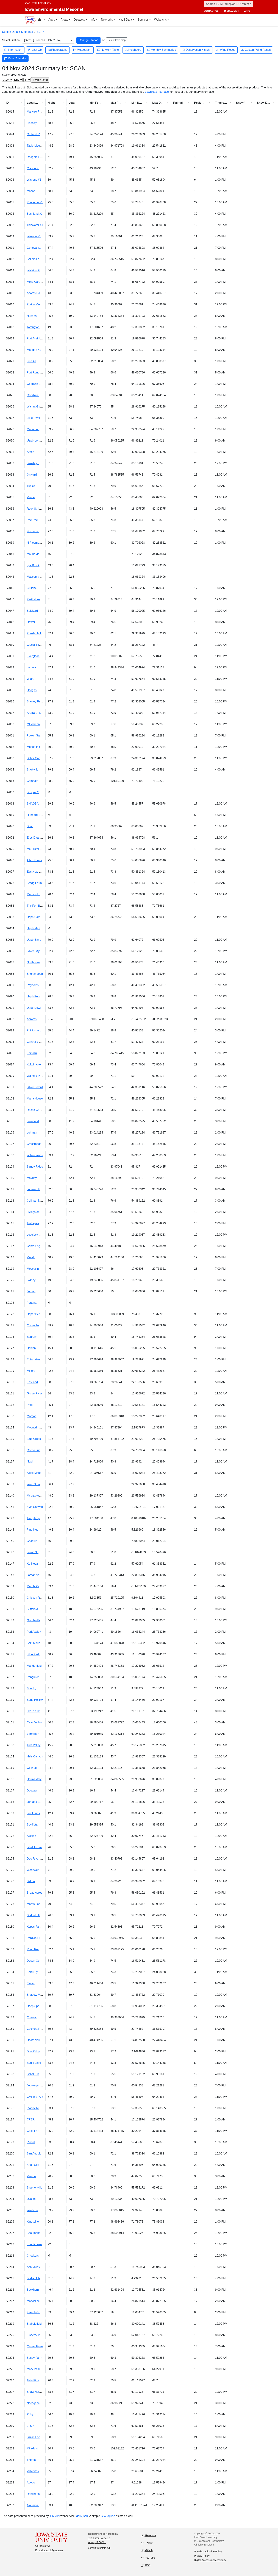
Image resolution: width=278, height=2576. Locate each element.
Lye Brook (33, 565)
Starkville (32, 769)
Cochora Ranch (36, 2028)
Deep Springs (35, 2006)
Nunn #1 (32, 315)
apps (247, 11)
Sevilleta (32, 1824)
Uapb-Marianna (36, 928)
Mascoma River (36, 576)
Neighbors (133, 50)
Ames (30, 451)
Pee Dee (32, 519)
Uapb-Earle (34, 939)
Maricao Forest (36, 111)
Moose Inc (33, 746)
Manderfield (34, 1665)
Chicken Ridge (36, 1597)
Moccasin (33, 1268)
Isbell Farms (34, 1847)
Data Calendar (15, 58)
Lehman (32, 1132)
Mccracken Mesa (37, 1495)
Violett (31, 1257)
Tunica (31, 485)
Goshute (32, 1767)
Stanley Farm (35, 701)
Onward (32, 474)
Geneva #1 (34, 247)
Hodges (32, 690)
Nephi (30, 1461)
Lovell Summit (36, 1552)
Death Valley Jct (37, 2040)
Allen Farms (34, 860)
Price (30, 1404)
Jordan (31, 1291)
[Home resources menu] (41, 20)
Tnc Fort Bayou (36, 905)
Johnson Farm (36, 1189)
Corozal (32, 2017)
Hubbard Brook (36, 814)
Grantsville (33, 1620)
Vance (31, 497)
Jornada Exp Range (39, 1801)
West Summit (35, 1484)
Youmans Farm (36, 531)
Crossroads (34, 1143)
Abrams (32, 1019)
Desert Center (36, 1960)
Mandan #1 (34, 349)
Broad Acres (34, 1892)
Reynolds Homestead (40, 985)
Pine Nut (32, 1529)
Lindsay (32, 122)
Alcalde (31, 1835)
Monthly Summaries (161, 50)
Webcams (160, 19)
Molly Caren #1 (36, 281)
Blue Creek (34, 1438)
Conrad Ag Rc (36, 1245)
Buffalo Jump (35, 1609)
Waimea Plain (35, 1075)
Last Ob (35, 50)
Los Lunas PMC (37, 1813)
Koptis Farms (35, 1926)
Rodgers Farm (36, 156)
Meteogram (82, 50)
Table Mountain (36, 145)
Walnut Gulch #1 (37, 406)
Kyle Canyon (35, 1506)
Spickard (32, 610)
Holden (31, 1348)
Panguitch (33, 1677)
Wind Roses (225, 50)
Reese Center (35, 1109)
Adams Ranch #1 (38, 293)
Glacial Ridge (35, 644)
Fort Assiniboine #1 (39, 338)
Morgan (31, 1416)
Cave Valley (34, 1722)
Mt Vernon (33, 724)
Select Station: (11, 40)
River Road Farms (38, 1949)
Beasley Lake (35, 463)
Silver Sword (35, 1087)
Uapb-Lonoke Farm (39, 440)
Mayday (32, 1177)
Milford (31, 1370)
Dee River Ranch (37, 1858)
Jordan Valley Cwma (40, 1574)
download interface (157, 91)
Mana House (35, 1098)
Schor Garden (36, 758)
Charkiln (32, 1540)
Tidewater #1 (35, 225)
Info (93, 19)
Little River (33, 417)
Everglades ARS (37, 656)
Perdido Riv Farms (38, 1937)
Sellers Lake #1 (36, 259)
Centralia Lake (36, 1041)
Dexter (31, 622)
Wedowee (33, 1869)
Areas (64, 19)
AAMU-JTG (34, 712)
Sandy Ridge (35, 1166)
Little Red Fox (35, 1654)
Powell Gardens (37, 735)
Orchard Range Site (39, 134)
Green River (34, 1393)
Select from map (117, 40)
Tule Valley (33, 1745)
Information (13, 50)
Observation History (196, 50)
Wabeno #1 (34, 179)
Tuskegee (33, 1223)
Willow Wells (35, 1155)
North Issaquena (37, 962)
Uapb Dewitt (34, 1007)
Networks (107, 19)
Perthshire (33, 599)
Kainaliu (32, 1053)
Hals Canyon (35, 1756)
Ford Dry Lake (36, 1972)
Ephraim (32, 1336)
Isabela (31, 667)
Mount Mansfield (37, 554)
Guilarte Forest (36, 588)
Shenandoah (35, 973)
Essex (31, 1983)
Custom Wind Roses (256, 50)
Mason (31, 190)
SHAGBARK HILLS (39, 803)
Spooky (31, 1688)
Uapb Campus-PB (38, 917)
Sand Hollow (35, 1699)
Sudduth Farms (36, 1915)
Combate (32, 780)
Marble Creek (35, 1586)
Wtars (30, 678)
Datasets (79, 19)
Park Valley (34, 1631)
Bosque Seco (35, 792)
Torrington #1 (35, 327)
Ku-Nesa (32, 1563)
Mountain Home (37, 1427)
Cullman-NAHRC (37, 1200)
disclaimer (231, 11)
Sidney (31, 1280)
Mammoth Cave (37, 894)
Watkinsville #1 (36, 270)
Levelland (33, 1121)
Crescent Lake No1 (39, 168)
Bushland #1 (35, 213)
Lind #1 (31, 361)
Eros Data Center (38, 837)
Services (143, 19)
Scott (30, 826)
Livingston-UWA (37, 1211)
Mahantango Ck (37, 429)
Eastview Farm (36, 871)
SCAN (41, 31)
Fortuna (32, 1302)
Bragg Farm (34, 882)
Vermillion (33, 1733)
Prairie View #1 (36, 304)
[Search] (228, 4)
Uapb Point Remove (39, 996)
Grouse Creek (36, 1711)
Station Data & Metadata (17, 31)
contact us (211, 11)
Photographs (57, 50)
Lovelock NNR (36, 1234)
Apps (51, 19)
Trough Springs (36, 1518)
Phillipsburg (34, 1030)
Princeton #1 (35, 202)
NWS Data (125, 19)
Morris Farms (35, 1903)
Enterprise (33, 1359)
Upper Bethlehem (38, 1314)
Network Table (108, 50)
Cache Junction (36, 1450)
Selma (31, 1881)
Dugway (32, 1790)
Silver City (33, 951)
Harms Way (34, 1779)
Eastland (32, 1382)
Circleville (33, 1325)
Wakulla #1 (34, 236)
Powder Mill (34, 633)
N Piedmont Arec (37, 542)
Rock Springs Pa (37, 508)
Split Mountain (36, 1643)
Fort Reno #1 (35, 372)
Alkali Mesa (34, 1472)
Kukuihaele (34, 1064)
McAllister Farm (36, 848)
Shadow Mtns (35, 1994)
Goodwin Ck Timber (39, 395)
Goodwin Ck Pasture (40, 383)
